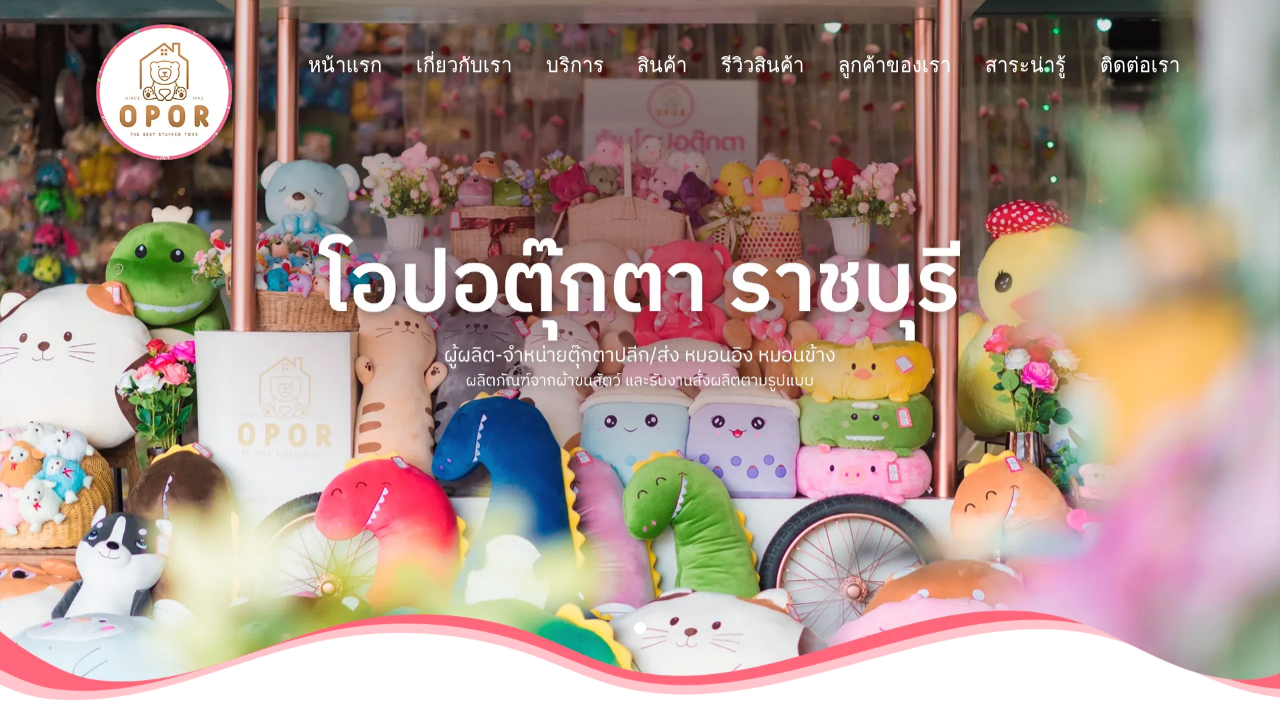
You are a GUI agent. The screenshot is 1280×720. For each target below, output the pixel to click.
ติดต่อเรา (950, 65)
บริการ (385, 65)
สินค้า (472, 65)
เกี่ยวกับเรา (274, 65)
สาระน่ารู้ (835, 65)
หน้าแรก (155, 65)
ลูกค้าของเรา (704, 65)
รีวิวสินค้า (572, 65)
